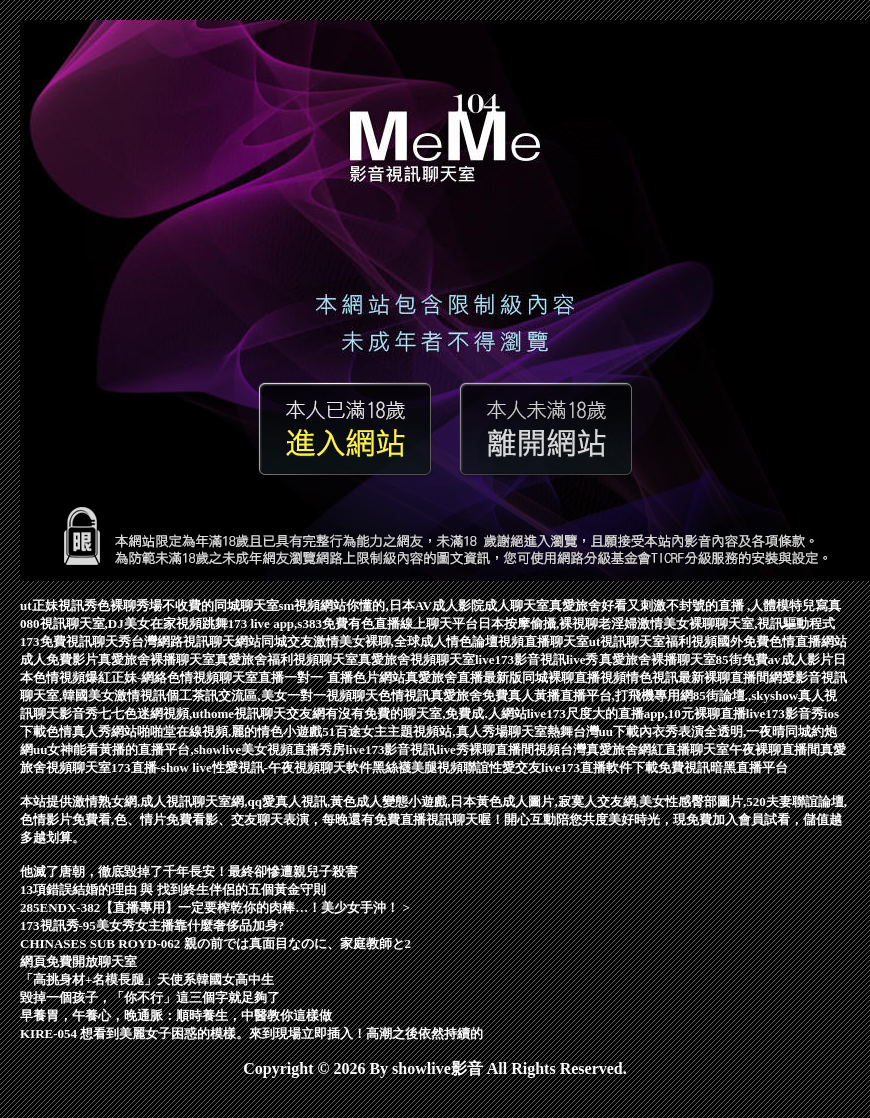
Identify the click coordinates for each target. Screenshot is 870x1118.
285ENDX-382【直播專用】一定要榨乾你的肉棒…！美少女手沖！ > (215, 907)
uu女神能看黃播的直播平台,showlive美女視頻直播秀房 (189, 749)
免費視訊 (684, 767)
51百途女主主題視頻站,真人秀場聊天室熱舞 (447, 731)
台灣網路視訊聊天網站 (196, 641)
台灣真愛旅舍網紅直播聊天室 (644, 749)
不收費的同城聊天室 (220, 605)
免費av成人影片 (787, 659)
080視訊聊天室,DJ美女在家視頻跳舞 (124, 623)
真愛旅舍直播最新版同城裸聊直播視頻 (515, 677)
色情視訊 (404, 695)
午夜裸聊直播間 (774, 749)
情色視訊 (652, 677)
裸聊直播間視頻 (514, 749)
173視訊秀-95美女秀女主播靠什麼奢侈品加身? (152, 925)
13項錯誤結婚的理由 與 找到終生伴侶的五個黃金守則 (173, 889)
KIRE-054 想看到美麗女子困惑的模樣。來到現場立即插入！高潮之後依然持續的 (251, 1033)
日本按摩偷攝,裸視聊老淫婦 (557, 623)
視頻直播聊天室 (543, 641)
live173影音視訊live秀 (537, 659)
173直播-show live (161, 767)
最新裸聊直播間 (723, 677)
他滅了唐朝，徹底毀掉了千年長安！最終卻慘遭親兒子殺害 (189, 871)
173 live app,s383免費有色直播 (314, 623)
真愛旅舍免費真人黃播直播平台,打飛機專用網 (561, 695)
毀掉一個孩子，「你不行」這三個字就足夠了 (150, 997)
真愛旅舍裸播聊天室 (156, 659)
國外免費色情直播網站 (782, 641)
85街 (729, 659)
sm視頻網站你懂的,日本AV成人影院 (381, 605)
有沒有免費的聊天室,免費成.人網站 (426, 713)
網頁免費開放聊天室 (78, 961)
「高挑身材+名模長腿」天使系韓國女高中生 (147, 979)
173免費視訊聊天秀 (75, 641)
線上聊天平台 (439, 623)
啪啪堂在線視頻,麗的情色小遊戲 (229, 731)
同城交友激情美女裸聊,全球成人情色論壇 (379, 641)
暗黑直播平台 (749, 767)
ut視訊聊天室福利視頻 (653, 641)
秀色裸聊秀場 (123, 605)
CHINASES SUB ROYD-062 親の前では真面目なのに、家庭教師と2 (215, 943)
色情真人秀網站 (91, 731)
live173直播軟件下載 (599, 767)
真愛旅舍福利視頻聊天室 (286, 659)
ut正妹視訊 (52, 605)
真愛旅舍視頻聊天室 (416, 659)
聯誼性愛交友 (502, 767)
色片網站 (379, 677)
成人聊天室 (516, 605)
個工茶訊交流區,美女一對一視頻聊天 (271, 695)
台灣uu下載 (606, 731)
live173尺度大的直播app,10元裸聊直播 (636, 713)
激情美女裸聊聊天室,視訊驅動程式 (736, 623)
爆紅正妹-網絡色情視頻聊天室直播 (184, 677)
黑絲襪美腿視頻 (417, 767)
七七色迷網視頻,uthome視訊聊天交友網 (211, 713)
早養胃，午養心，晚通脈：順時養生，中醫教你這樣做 (176, 1015)
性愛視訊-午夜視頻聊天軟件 (292, 767)
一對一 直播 (318, 677)
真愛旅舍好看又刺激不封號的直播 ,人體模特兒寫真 (695, 605)
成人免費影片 (59, 659)
